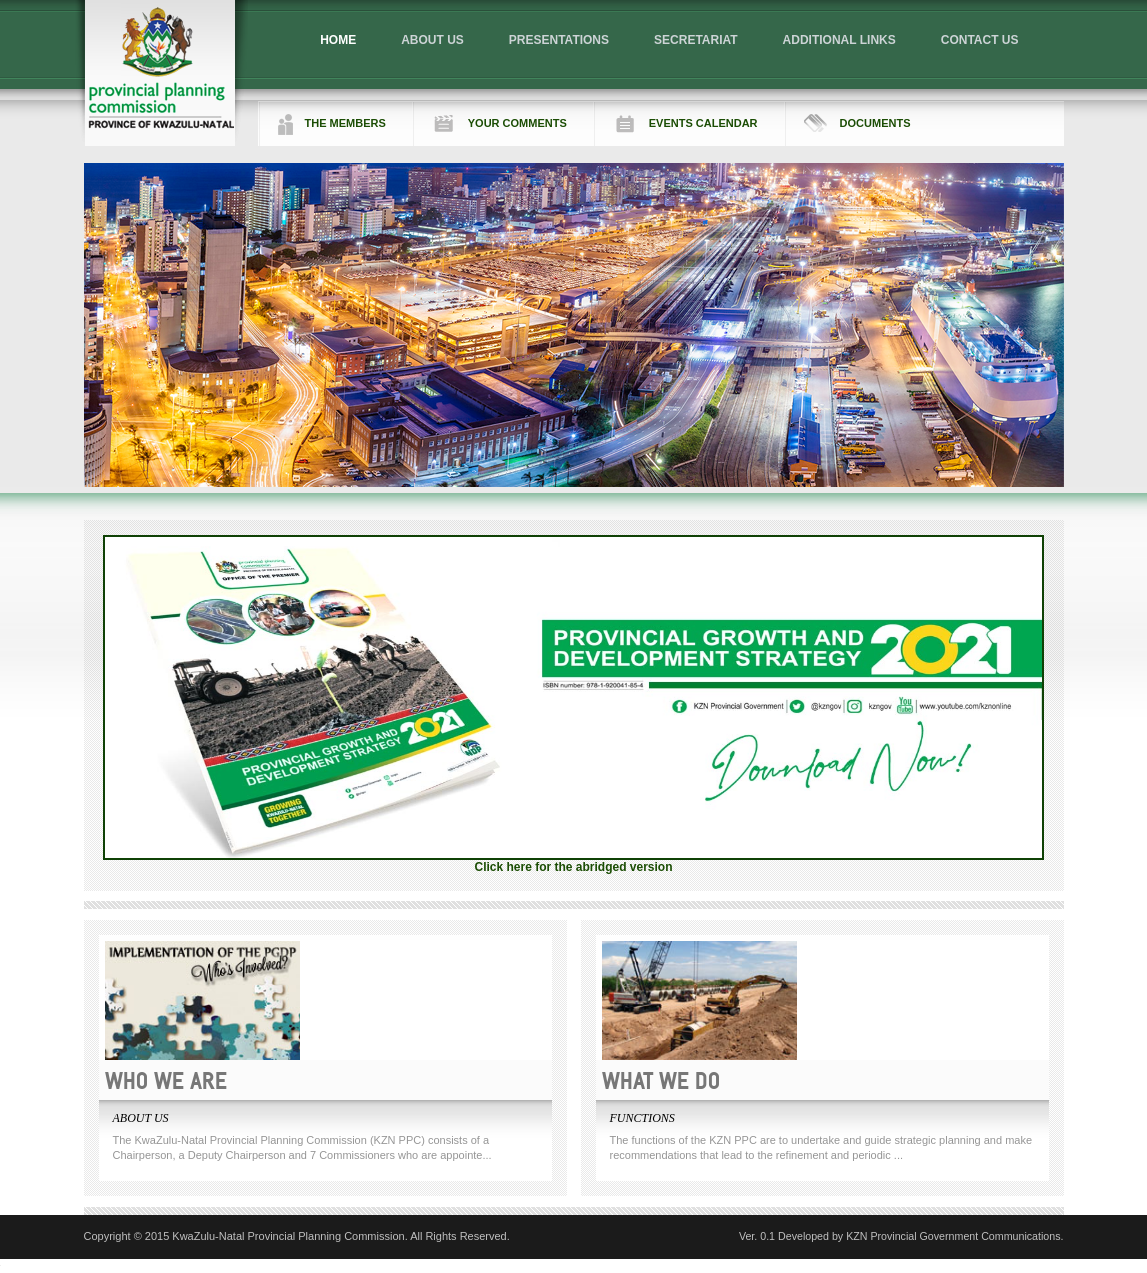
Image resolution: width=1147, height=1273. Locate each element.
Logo (161, 73)
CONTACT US (980, 40)
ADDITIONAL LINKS (839, 40)
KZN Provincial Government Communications (953, 1236)
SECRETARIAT (696, 40)
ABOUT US (432, 40)
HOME (338, 40)
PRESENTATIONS (559, 40)
